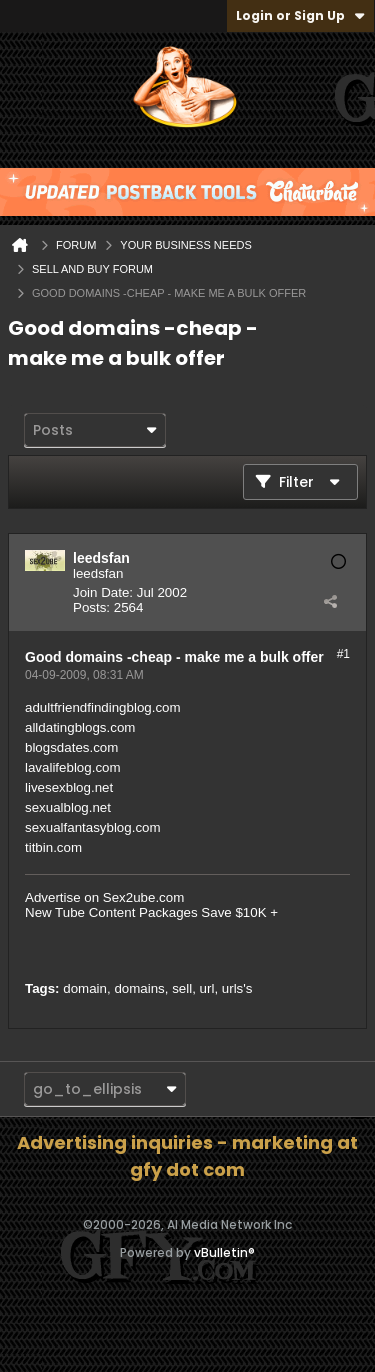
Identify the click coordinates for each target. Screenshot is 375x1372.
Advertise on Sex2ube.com (104, 897)
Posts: (91, 607)
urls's (237, 988)
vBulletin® (224, 1252)
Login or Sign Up (300, 15)
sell (182, 988)
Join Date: (103, 592)
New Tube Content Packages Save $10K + (151, 912)
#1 (343, 654)
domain (85, 988)
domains (139, 988)
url (207, 988)
